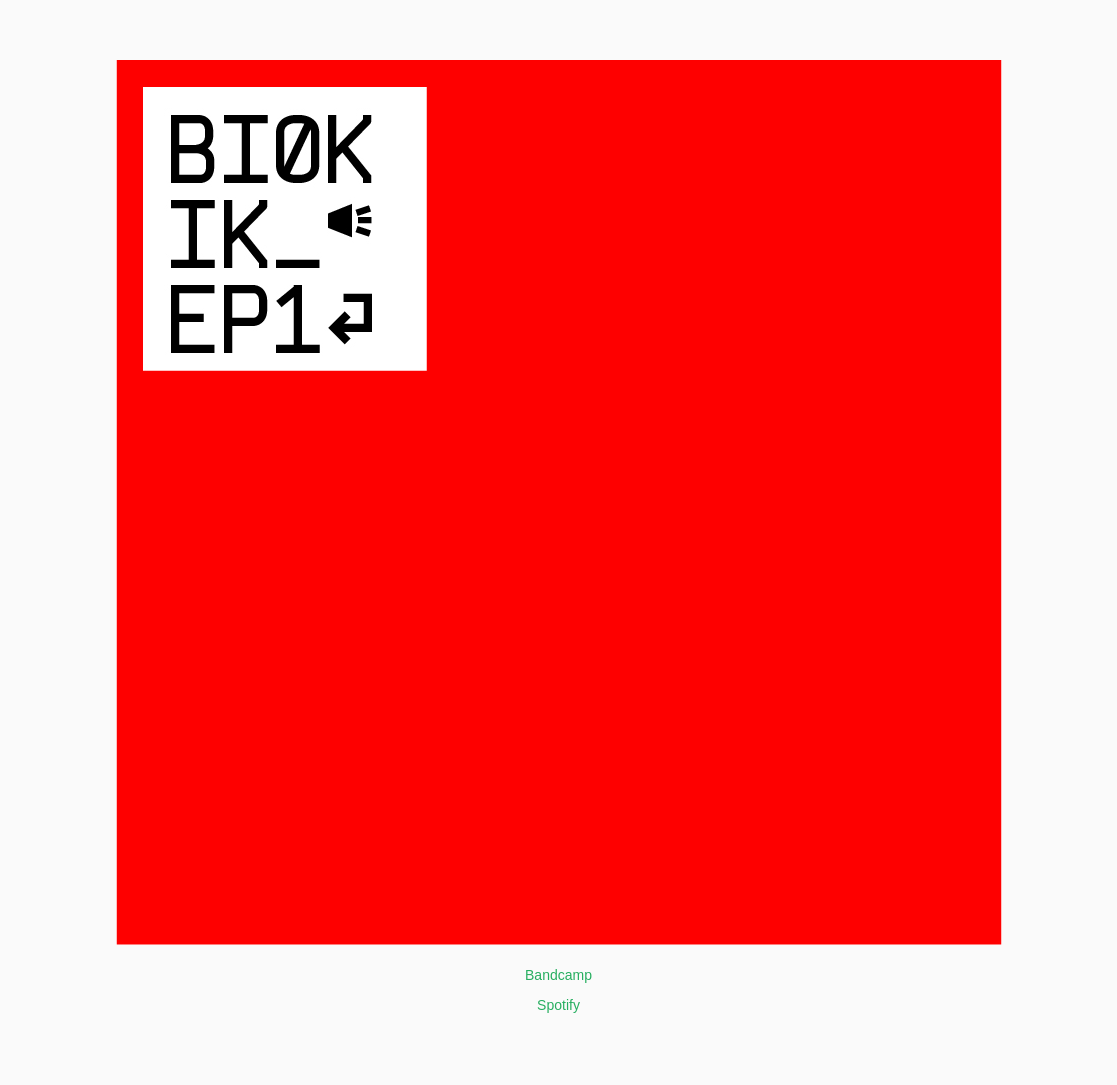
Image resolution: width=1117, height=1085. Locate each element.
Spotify (558, 1005)
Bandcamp (558, 975)
